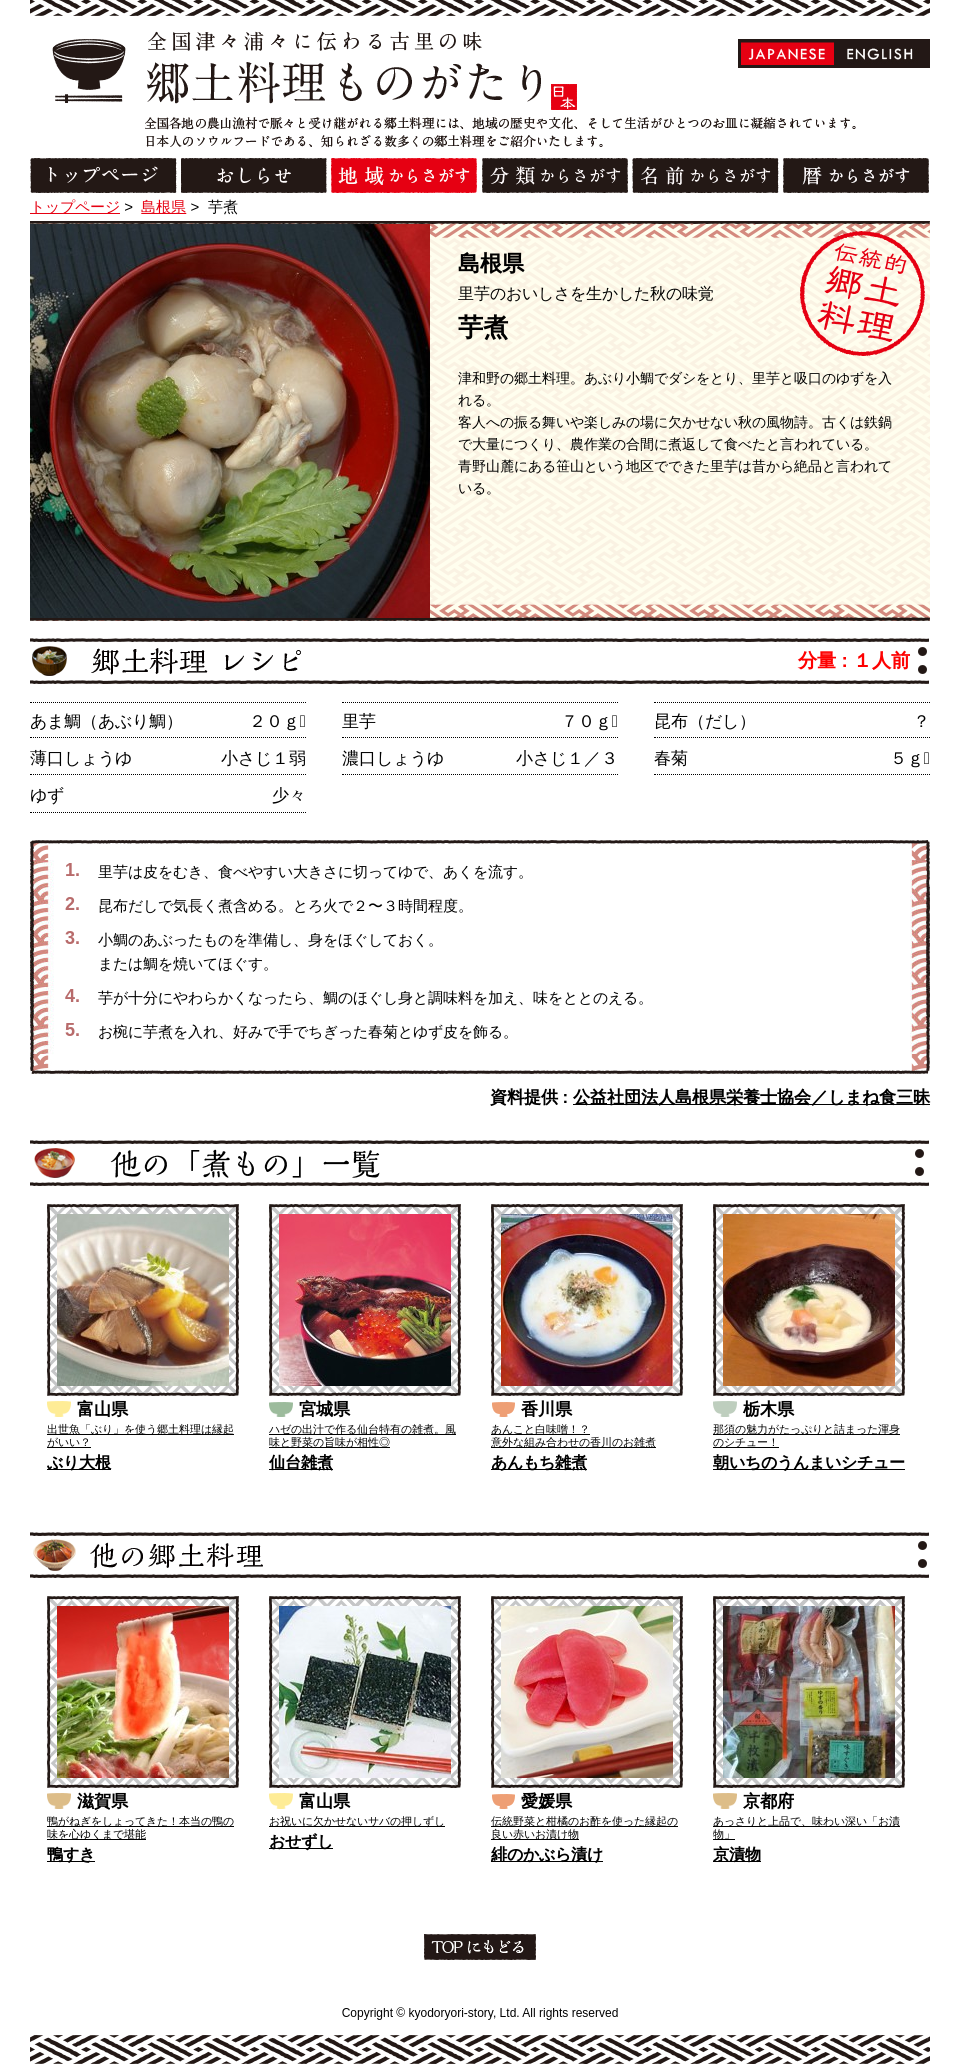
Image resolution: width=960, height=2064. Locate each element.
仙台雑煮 (301, 1462)
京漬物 (737, 1854)
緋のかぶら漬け (547, 1854)
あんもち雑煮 (539, 1462)
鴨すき (71, 1854)
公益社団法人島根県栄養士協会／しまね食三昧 (751, 1097)
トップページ (75, 206)
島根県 (163, 206)
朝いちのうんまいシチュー (809, 1462)
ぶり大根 (79, 1462)
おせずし (301, 1841)
